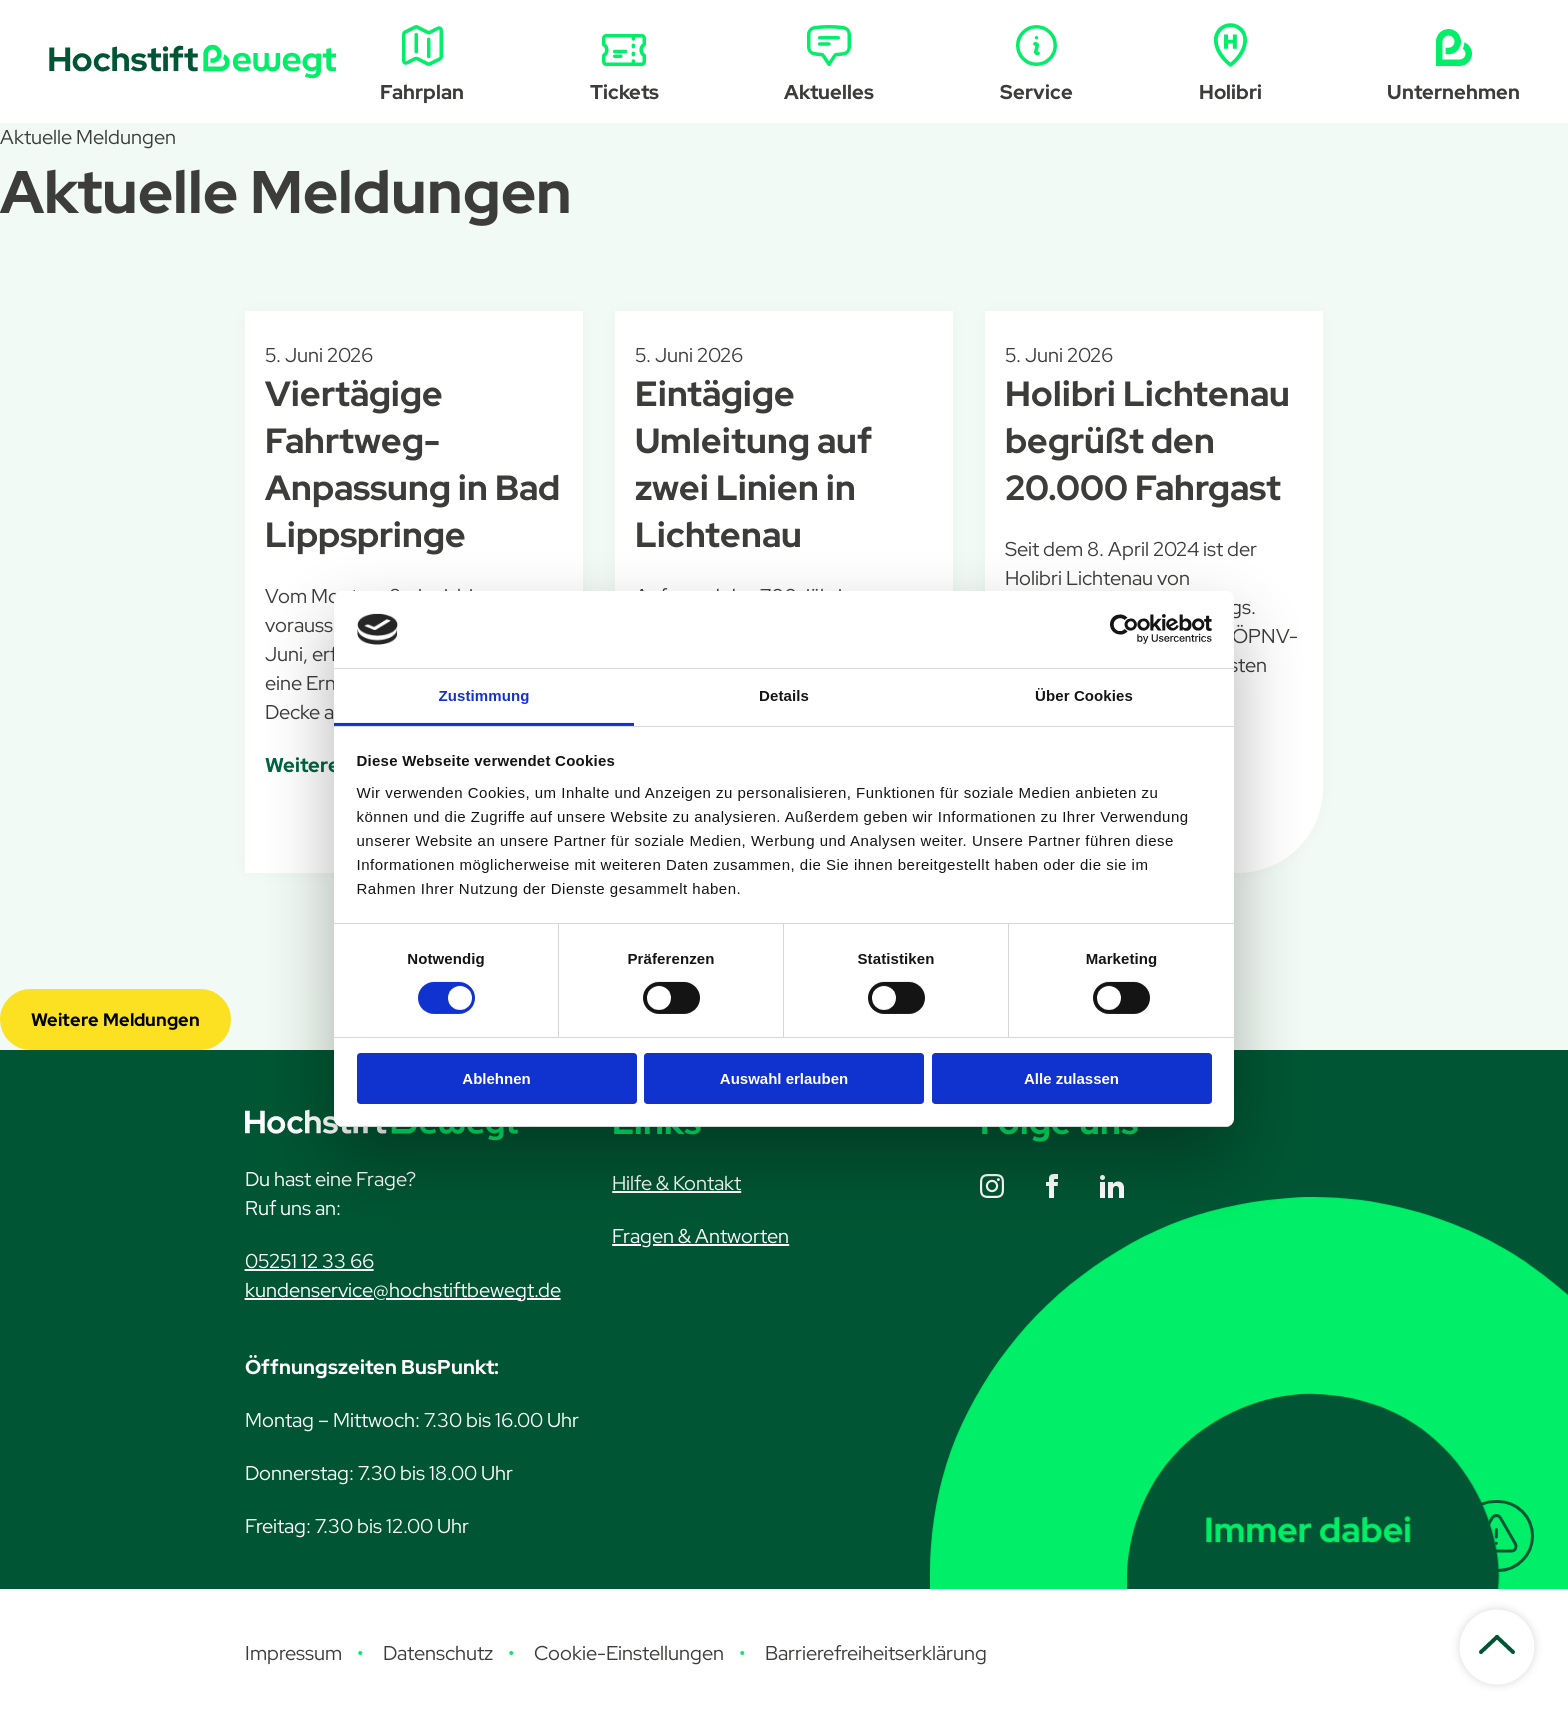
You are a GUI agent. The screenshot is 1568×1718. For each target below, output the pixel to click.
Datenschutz (438, 1653)
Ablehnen (496, 1078)
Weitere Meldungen (115, 1019)
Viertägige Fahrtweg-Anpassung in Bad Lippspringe (412, 464)
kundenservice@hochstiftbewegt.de (403, 1290)
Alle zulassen (1071, 1078)
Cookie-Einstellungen (629, 1653)
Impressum (293, 1653)
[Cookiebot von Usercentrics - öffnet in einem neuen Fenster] (1124, 629)
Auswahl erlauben (784, 1078)
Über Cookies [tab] (1084, 695)
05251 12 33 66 (309, 1261)
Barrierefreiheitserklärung (876, 1653)
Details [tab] (784, 695)
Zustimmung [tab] (484, 695)
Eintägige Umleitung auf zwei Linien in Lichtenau (753, 464)
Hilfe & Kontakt (676, 1183)
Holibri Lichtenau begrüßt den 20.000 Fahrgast (1147, 440)
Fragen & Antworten (700, 1236)
